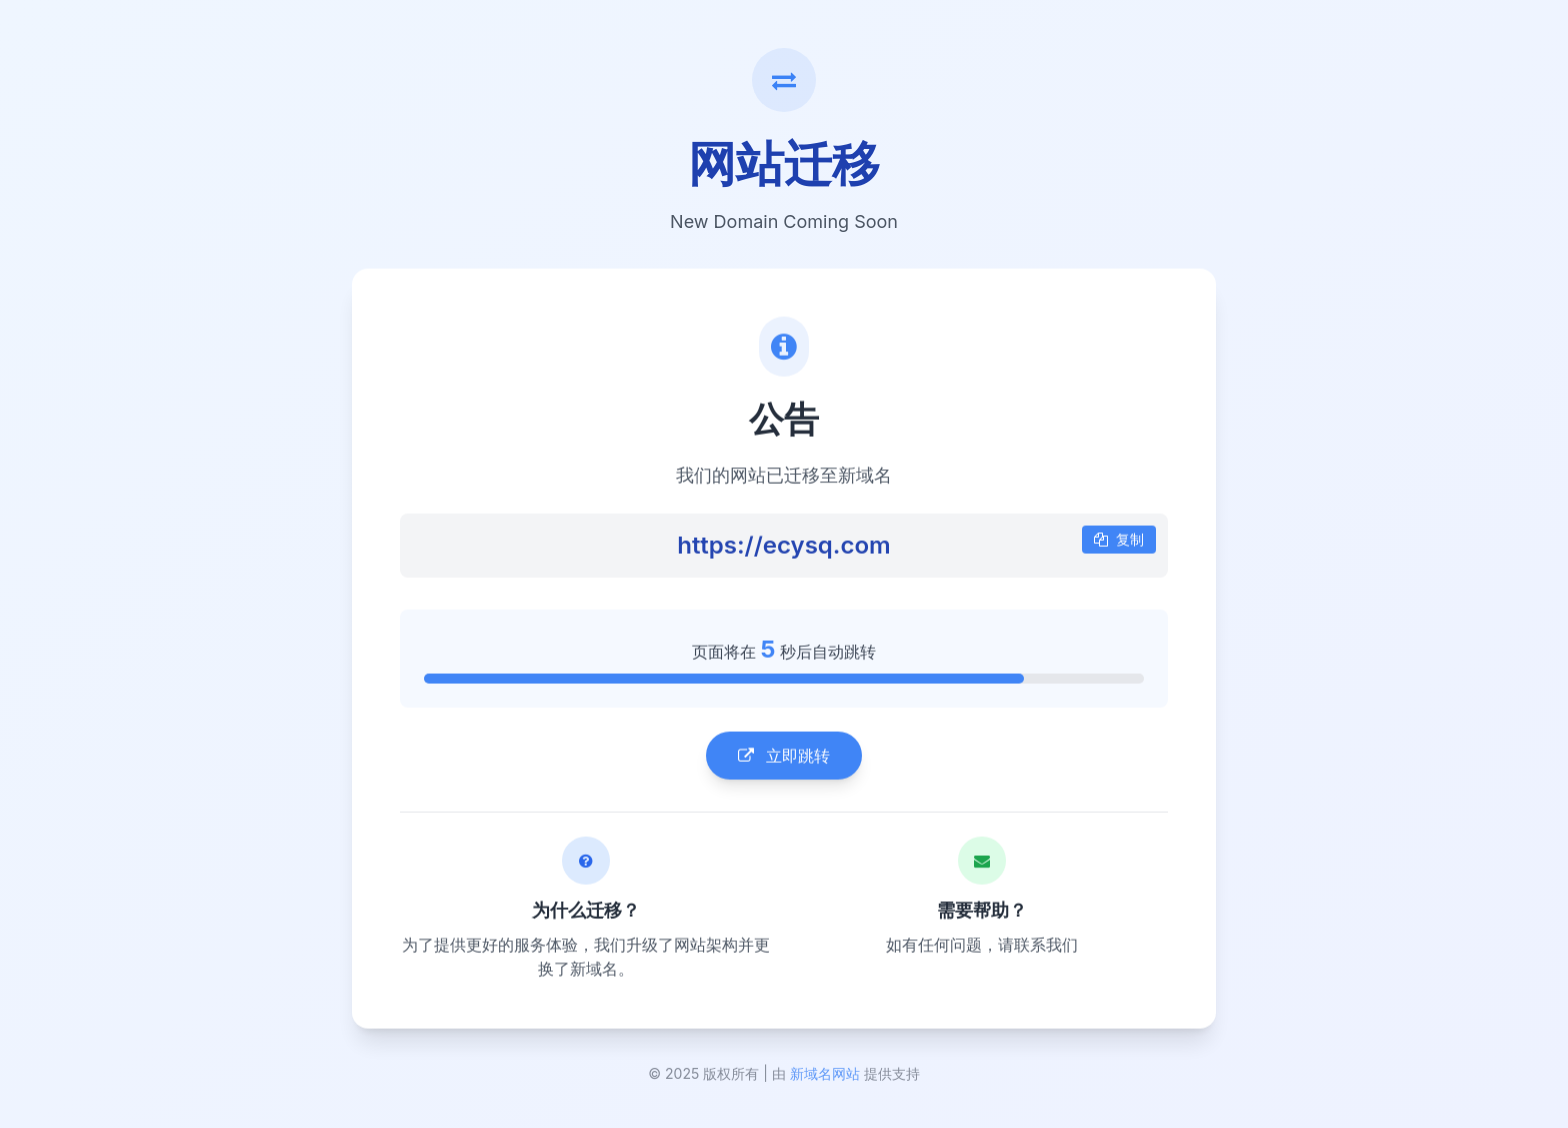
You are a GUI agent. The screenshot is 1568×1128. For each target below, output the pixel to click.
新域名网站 (825, 1076)
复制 (1119, 540)
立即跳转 (784, 757)
